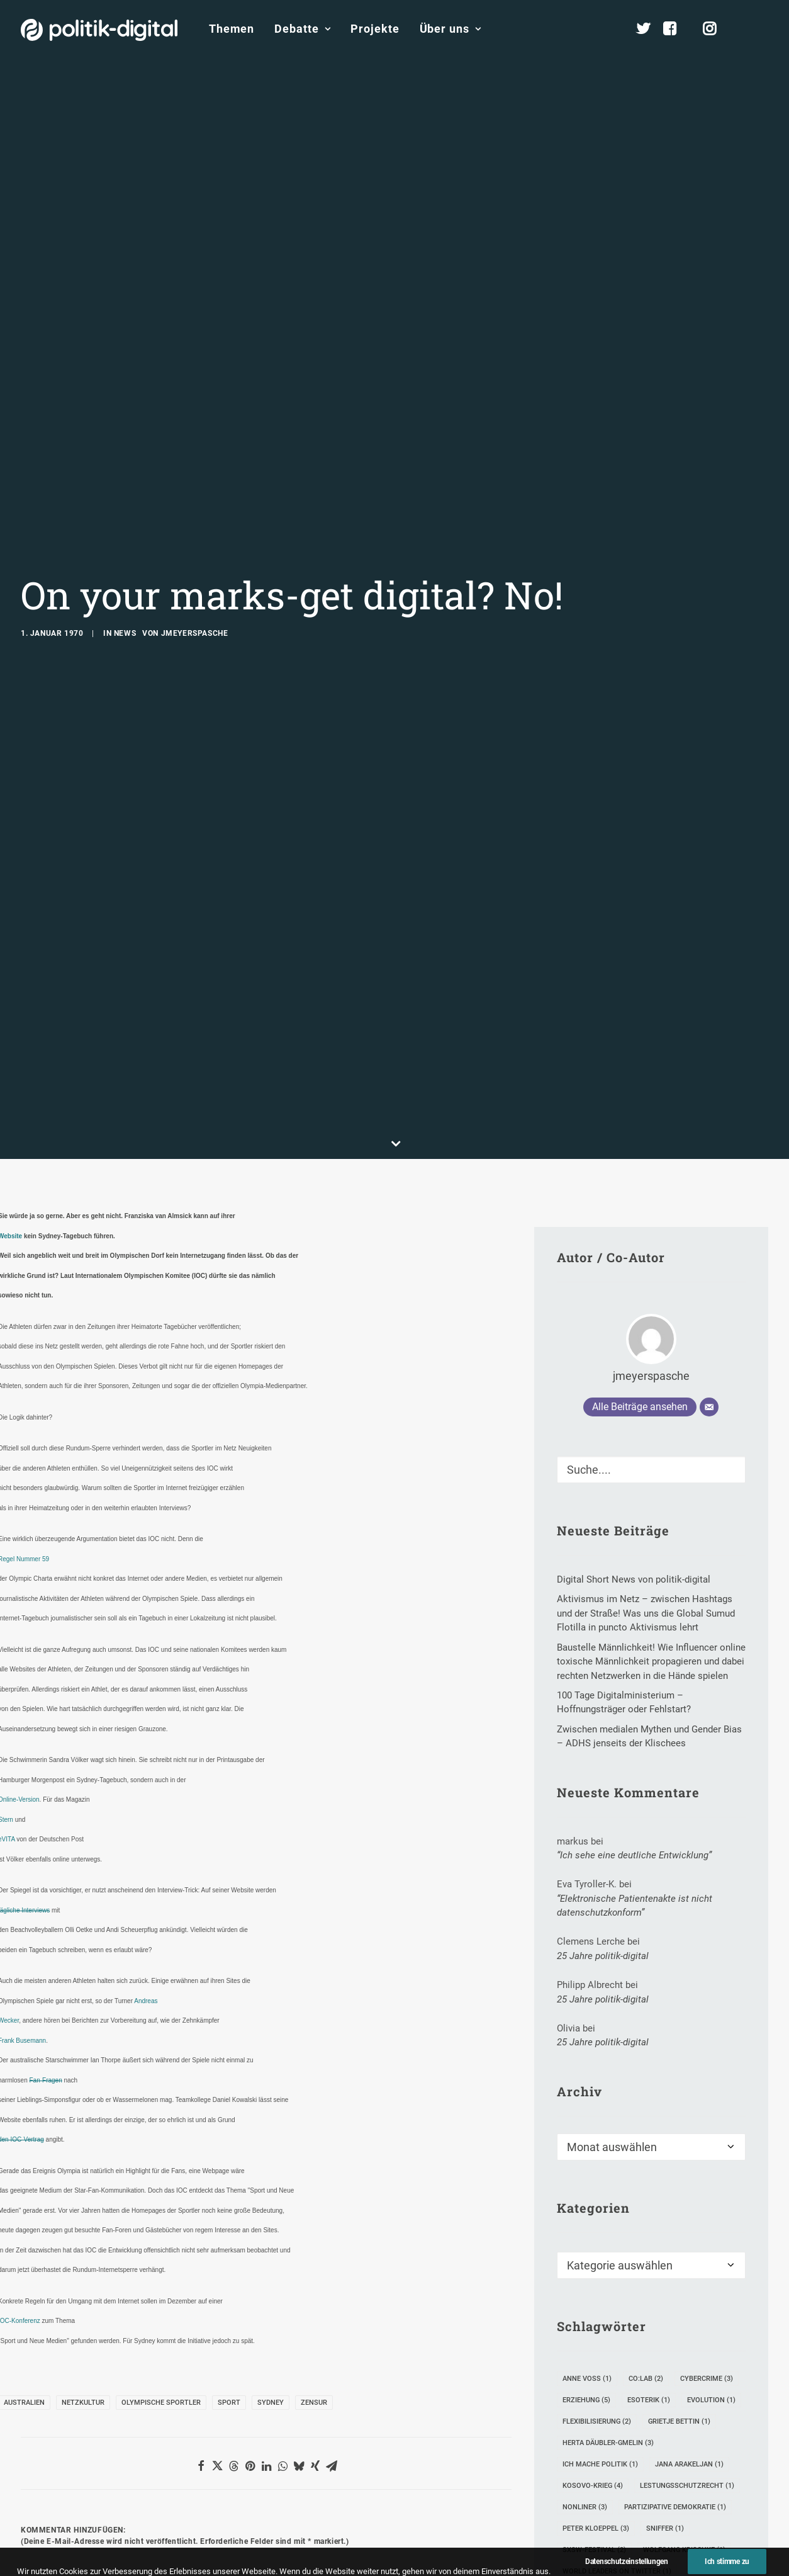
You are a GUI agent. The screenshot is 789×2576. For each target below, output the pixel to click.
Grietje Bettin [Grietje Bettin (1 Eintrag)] (679, 2152)
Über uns (450, 28)
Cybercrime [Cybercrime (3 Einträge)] (706, 2109)
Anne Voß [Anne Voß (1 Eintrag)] (587, 2109)
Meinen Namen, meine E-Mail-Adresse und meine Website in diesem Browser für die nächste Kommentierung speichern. (254, 2516)
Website (380, 2446)
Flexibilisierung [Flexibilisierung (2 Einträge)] (596, 2152)
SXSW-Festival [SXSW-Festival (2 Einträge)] (594, 2280)
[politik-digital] (99, 30)
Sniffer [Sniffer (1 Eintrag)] (665, 2259)
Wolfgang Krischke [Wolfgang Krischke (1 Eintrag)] (684, 2280)
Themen (231, 28)
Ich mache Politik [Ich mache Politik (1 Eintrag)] (600, 2195)
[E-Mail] (709, 1137)
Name (40, 2446)
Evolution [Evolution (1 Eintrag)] (711, 2131)
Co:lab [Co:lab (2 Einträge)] (646, 2109)
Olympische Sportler (161, 2133)
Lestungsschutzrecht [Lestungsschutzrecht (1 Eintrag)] (687, 2216)
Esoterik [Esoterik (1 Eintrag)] (648, 2131)
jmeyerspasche (194, 498)
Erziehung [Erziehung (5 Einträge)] (586, 2131)
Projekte (374, 28)
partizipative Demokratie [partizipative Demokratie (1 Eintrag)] (675, 2238)
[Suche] (651, 1200)
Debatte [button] (302, 28)
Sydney (270, 2133)
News (125, 498)
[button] (762, 29)
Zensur (314, 2133)
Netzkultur (83, 2133)
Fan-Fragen (45, 1810)
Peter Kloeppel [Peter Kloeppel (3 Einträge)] (595, 2259)
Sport (229, 2133)
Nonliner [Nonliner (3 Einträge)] (584, 2238)
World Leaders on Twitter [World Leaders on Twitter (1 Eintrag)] (616, 2302)
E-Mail (210, 2446)
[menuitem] (231, 29)
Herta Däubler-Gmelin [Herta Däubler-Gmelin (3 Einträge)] (608, 2173)
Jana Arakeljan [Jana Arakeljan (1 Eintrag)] (689, 2195)
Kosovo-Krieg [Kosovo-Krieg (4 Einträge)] (592, 2216)
